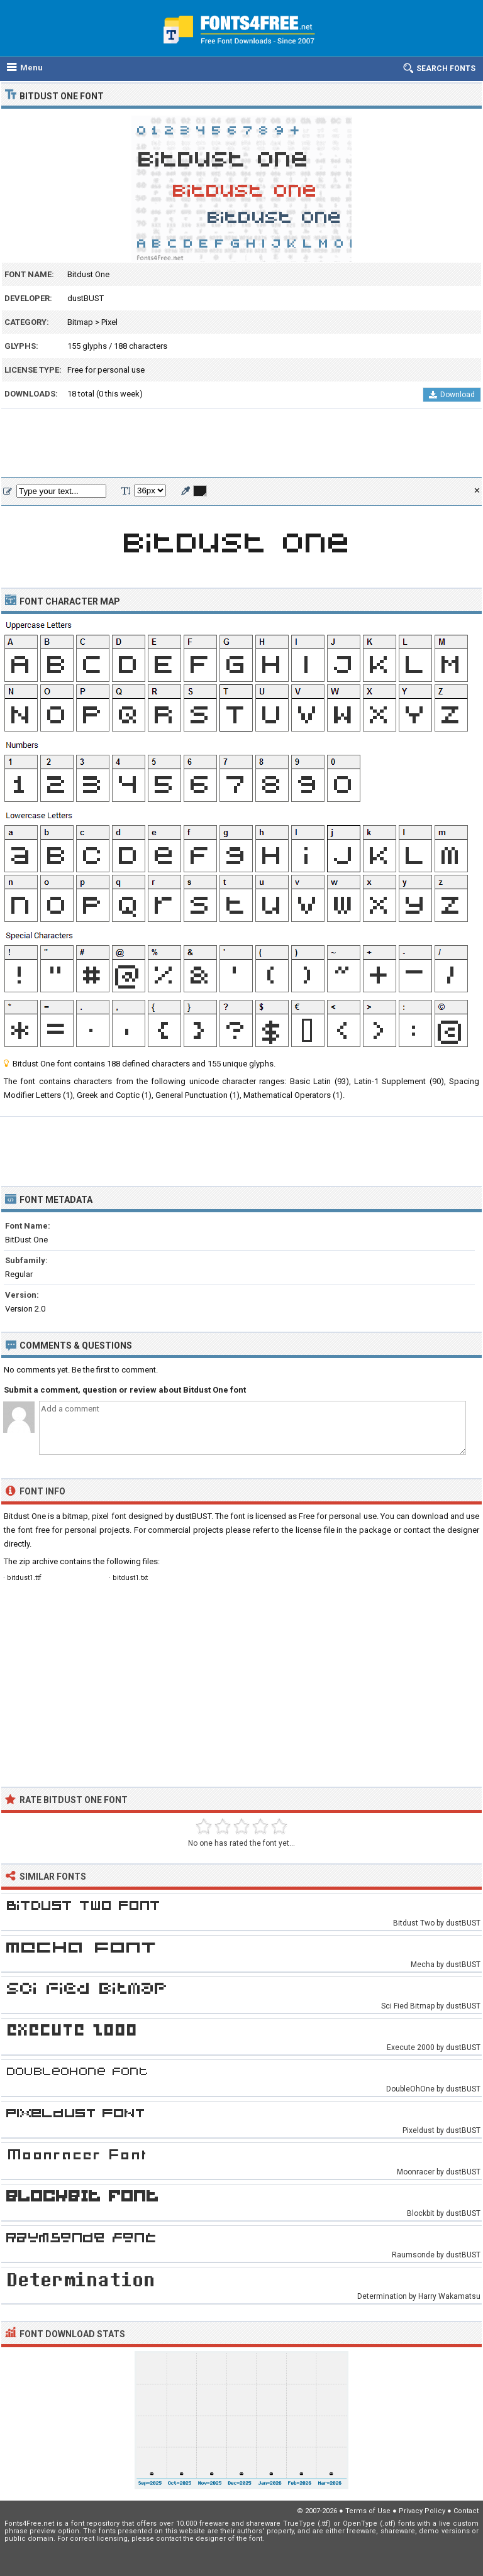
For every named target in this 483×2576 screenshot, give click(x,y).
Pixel (109, 322)
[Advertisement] (241, 443)
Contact (466, 2511)
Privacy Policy (422, 2511)
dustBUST (85, 298)
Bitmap (80, 322)
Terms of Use (368, 2511)
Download (452, 394)
